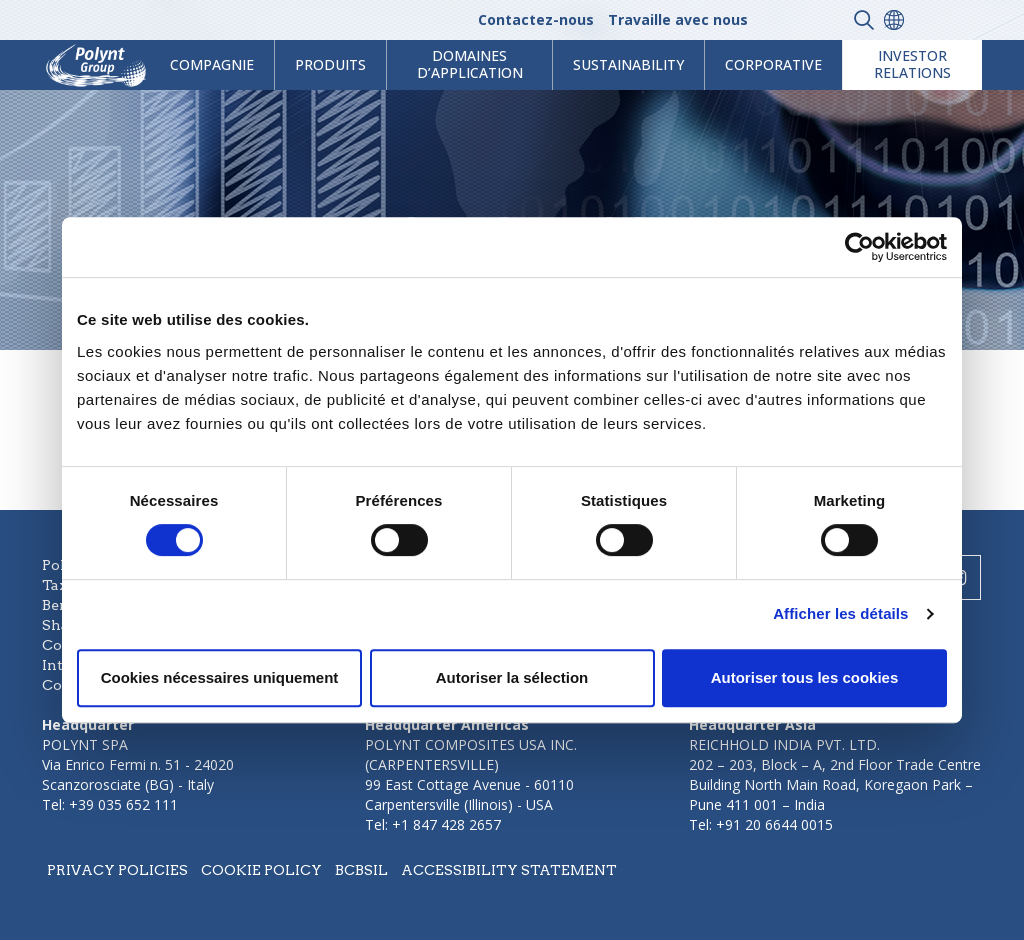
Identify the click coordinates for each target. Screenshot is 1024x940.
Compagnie (212, 64)
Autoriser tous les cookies (805, 677)
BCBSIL (361, 870)
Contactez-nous (536, 19)
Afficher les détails (840, 613)
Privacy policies (117, 870)
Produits (330, 64)
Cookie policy (261, 870)
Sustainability (628, 64)
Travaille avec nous (678, 19)
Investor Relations (912, 64)
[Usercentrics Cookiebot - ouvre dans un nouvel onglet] (859, 247)
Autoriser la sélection (512, 677)
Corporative (773, 64)
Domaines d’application (470, 64)
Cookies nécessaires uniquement (220, 677)
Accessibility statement (509, 870)
